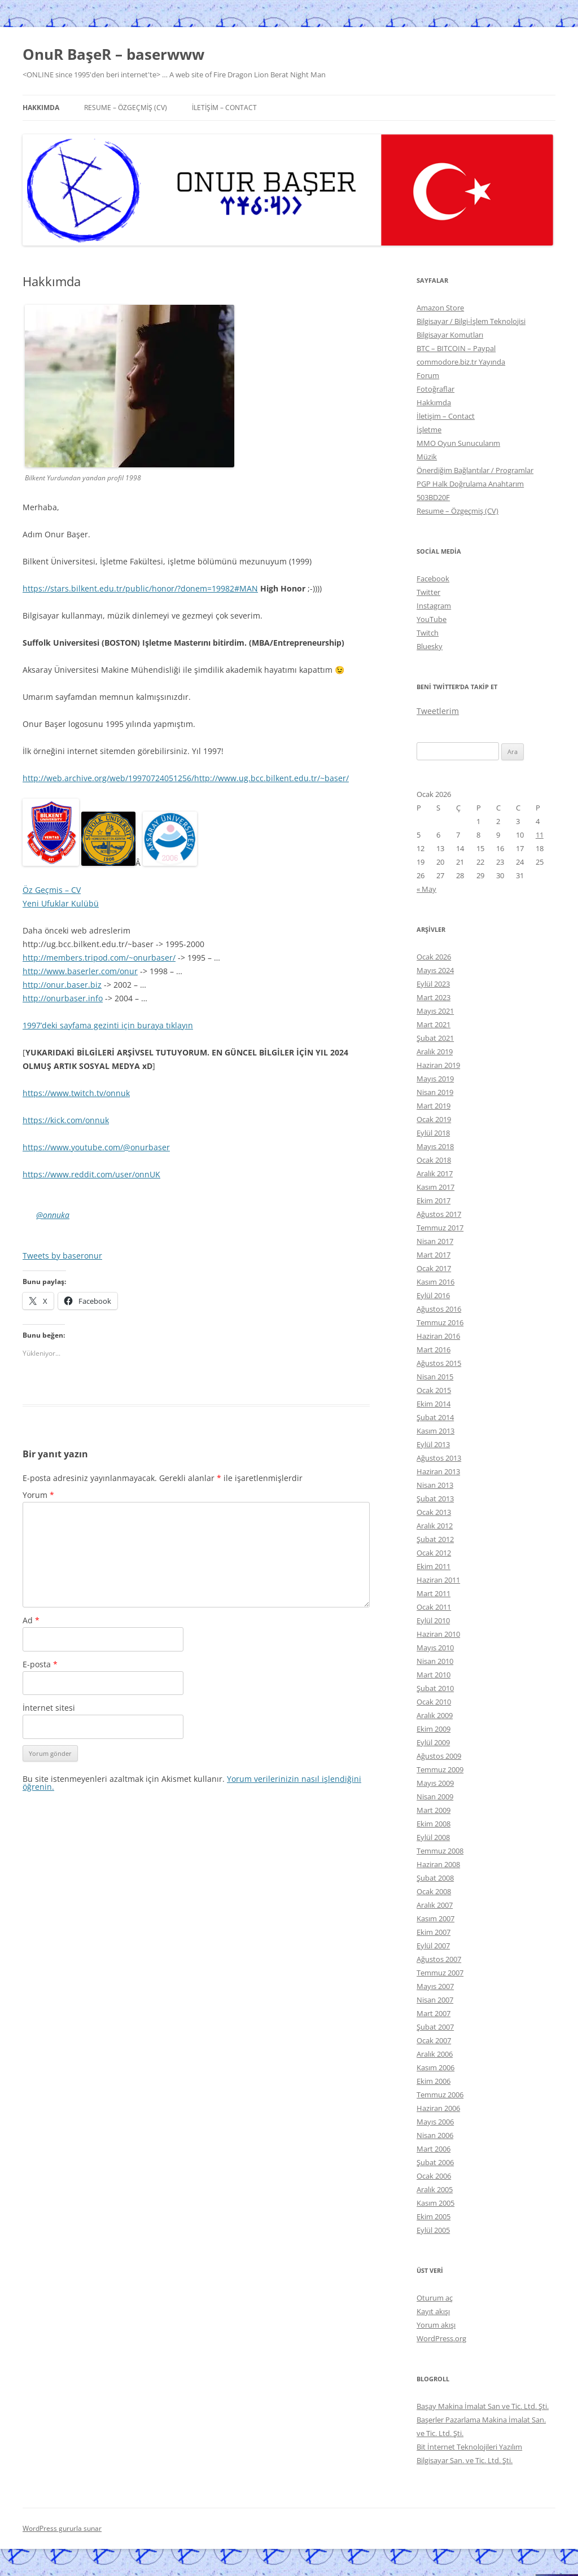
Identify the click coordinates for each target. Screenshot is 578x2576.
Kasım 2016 (435, 1282)
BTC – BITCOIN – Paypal (456, 348)
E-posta (40, 1664)
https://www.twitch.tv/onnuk (76, 1093)
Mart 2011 (433, 1593)
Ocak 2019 (434, 1119)
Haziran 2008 (438, 1864)
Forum (428, 375)
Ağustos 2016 (439, 1309)
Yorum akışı (436, 2325)
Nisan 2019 (435, 1092)
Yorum (38, 1494)
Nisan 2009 (435, 1796)
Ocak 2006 (434, 2176)
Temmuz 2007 (440, 1973)
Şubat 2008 (435, 1878)
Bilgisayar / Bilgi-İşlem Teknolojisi (471, 321)
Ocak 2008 (434, 1891)
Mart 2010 (433, 1675)
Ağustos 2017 (439, 1214)
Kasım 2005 (435, 2203)
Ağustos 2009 (439, 1756)
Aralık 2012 (435, 1526)
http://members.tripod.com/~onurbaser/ (99, 957)
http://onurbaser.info (63, 998)
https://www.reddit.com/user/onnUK (91, 1174)
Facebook (433, 578)
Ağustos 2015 (439, 1363)
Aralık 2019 (435, 1051)
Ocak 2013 (434, 1512)
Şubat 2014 (435, 1417)
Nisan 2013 (435, 1485)
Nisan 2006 (435, 2135)
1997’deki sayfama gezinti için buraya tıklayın (108, 1025)
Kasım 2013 (435, 1431)
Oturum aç (435, 2298)
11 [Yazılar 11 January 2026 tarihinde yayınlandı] (540, 835)
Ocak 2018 (434, 1160)
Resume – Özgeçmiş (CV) (125, 107)
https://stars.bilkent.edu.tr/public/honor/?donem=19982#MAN (140, 588)
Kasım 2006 (435, 2067)
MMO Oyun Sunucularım (458, 443)
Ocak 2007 (434, 2040)
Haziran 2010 (438, 1634)
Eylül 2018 (433, 1133)
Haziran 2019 (438, 1065)
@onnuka (52, 1215)
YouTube (431, 619)
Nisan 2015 (435, 1377)
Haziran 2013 (438, 1471)
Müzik (427, 457)
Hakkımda (41, 107)
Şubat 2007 (435, 2027)
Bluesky (430, 646)
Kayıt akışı (433, 2311)
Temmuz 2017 (440, 1228)
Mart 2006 (433, 2149)
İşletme (429, 429)
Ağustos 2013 (439, 1458)
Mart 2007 (433, 2013)
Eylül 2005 (433, 2230)
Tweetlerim (438, 711)
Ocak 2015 (434, 1390)
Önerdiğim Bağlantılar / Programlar (475, 470)
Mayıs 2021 (435, 1011)
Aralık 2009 (435, 1715)
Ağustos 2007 (439, 1959)
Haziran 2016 (438, 1336)
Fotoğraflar (435, 389)
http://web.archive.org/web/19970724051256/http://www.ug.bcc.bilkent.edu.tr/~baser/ (186, 778)
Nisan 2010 (435, 1661)
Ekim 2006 (433, 2081)
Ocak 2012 (434, 1553)
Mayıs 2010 (435, 1647)
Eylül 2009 (433, 1742)
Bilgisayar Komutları (450, 335)
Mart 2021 (433, 1024)
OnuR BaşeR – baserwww (113, 54)
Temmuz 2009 (440, 1769)
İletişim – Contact (224, 107)
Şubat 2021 (435, 1038)
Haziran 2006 (438, 2108)
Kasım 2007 (435, 1918)
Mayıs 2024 (435, 970)
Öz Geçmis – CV (52, 889)
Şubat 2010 (435, 1688)
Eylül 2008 (433, 1837)
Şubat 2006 (435, 2162)
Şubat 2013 (435, 1498)
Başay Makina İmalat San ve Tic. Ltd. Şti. (483, 2406)
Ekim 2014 (433, 1404)
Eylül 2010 (433, 1620)
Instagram (434, 606)
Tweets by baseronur (62, 1255)
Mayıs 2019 (435, 1079)
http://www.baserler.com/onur (80, 971)
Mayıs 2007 (435, 1986)
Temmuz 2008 (440, 1851)
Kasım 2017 (435, 1187)
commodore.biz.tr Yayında (461, 362)
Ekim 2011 (433, 1566)
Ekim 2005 (433, 2216)
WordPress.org (441, 2338)
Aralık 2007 (435, 1905)
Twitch (428, 633)
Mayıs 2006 (435, 2122)
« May (426, 889)
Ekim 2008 (433, 1824)
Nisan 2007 (435, 2000)
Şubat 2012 (435, 1539)
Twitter (428, 592)
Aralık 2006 (435, 2054)
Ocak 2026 (434, 957)
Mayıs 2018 (435, 1146)
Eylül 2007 (433, 1945)
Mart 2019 (433, 1106)
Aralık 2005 (435, 2189)
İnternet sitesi (49, 1707)
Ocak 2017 (434, 1268)
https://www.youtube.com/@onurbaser (96, 1147)
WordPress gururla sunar (62, 2528)
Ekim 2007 (433, 1932)
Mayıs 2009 (435, 1783)
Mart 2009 (433, 1810)
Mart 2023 (433, 997)
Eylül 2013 (433, 1444)
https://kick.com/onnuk (66, 1120)
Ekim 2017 (433, 1200)
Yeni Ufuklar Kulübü (61, 903)
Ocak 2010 (434, 1702)
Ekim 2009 (433, 1729)
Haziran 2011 (438, 1580)
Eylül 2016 (433, 1295)
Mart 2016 (433, 1349)
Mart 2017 (433, 1255)
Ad (31, 1620)
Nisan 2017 (435, 1241)
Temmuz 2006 (440, 2094)
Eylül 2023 (433, 984)
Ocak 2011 (434, 1607)
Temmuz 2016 (440, 1322)
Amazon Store (440, 308)
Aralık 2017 (435, 1173)
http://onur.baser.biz (62, 984)
